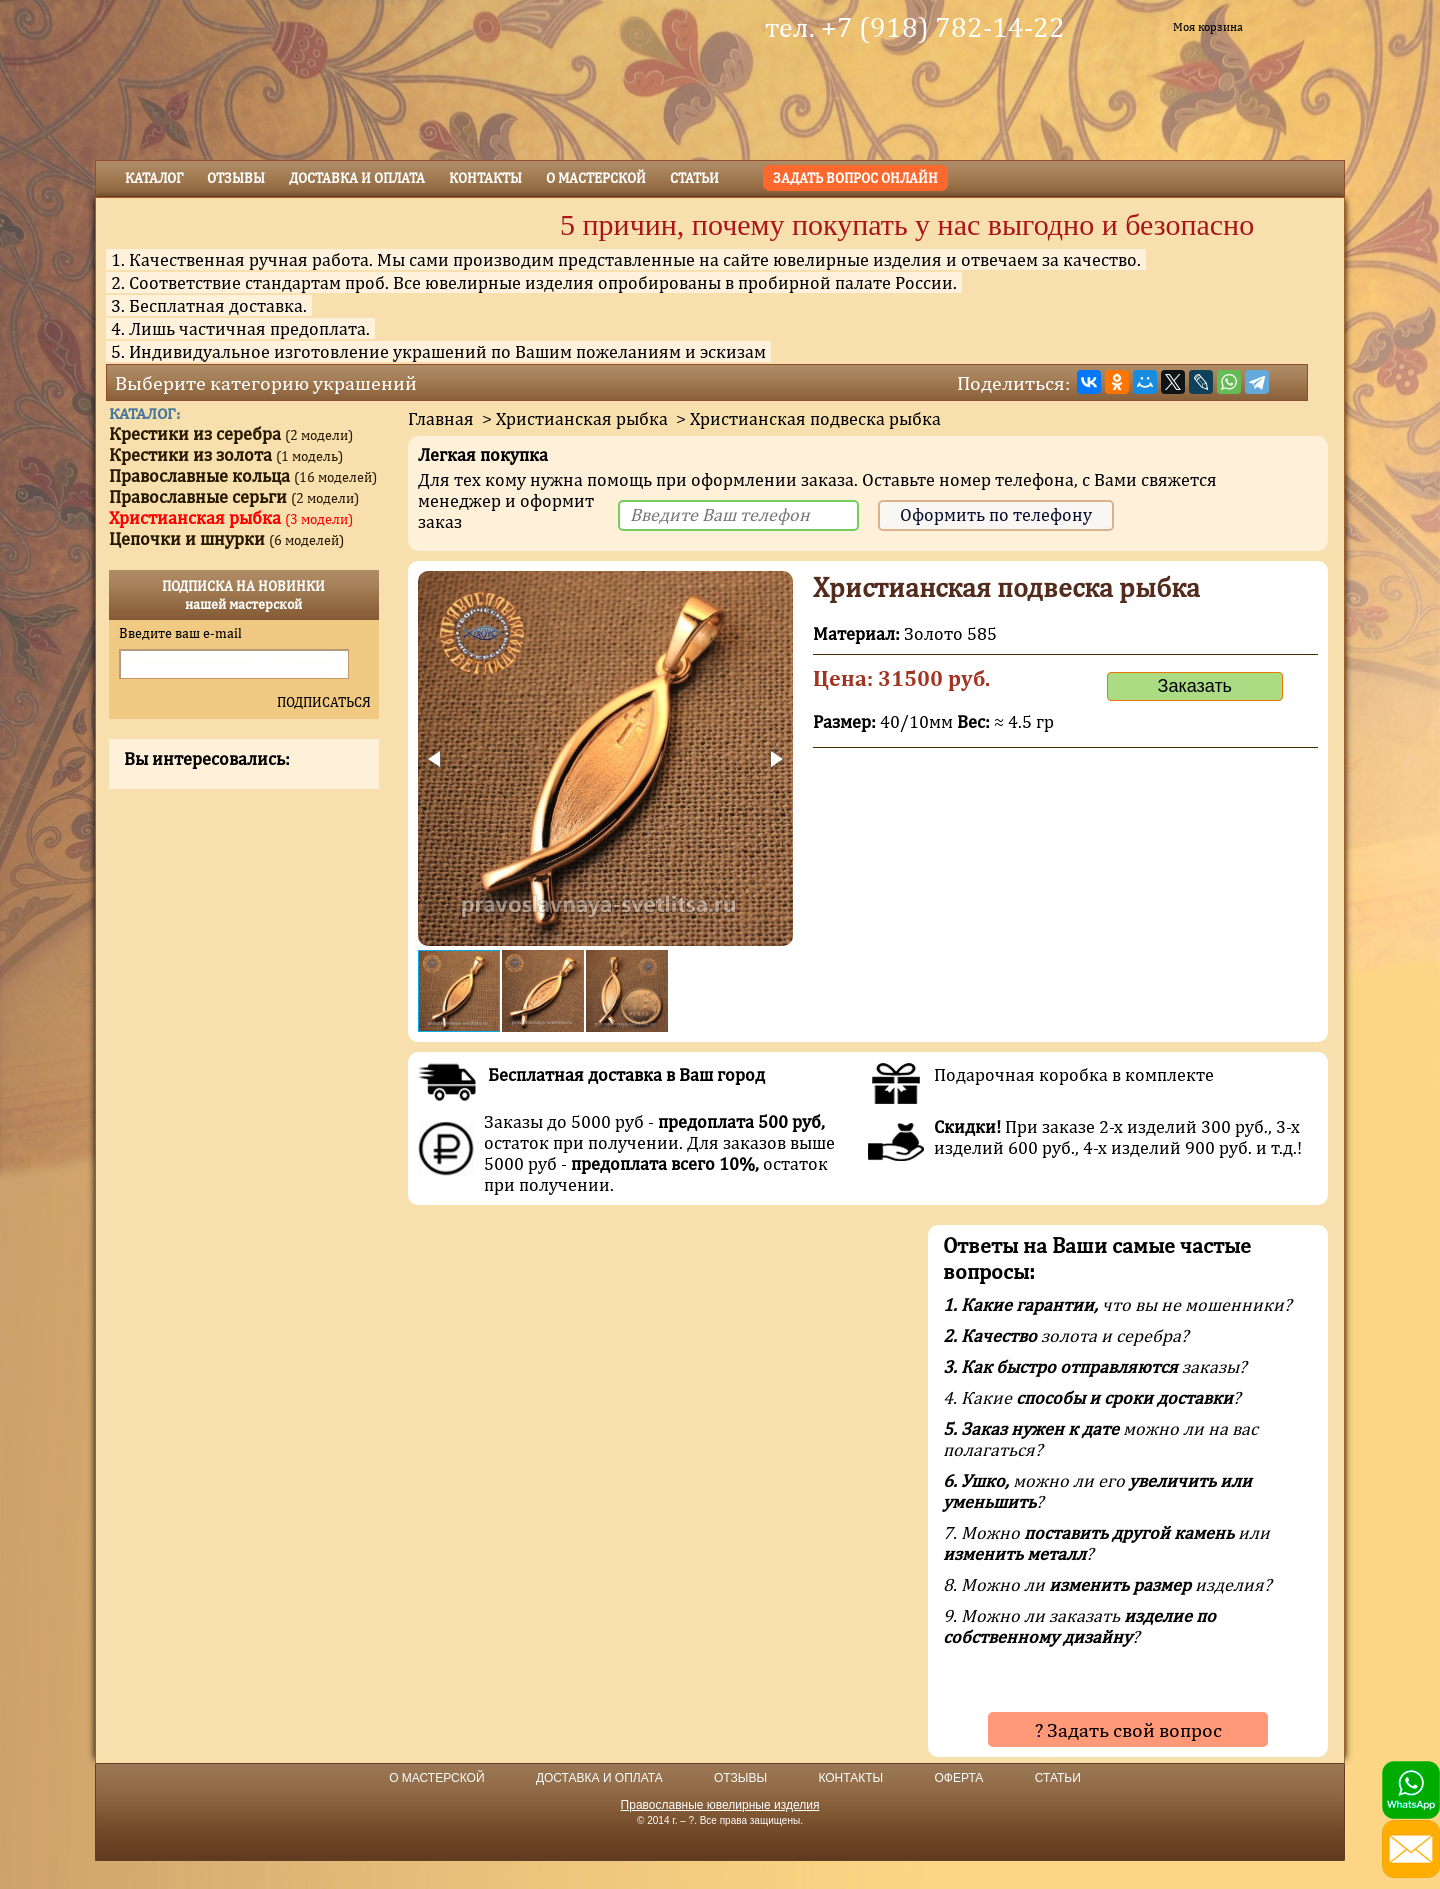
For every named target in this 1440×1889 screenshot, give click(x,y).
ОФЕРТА (958, 1778)
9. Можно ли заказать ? (1079, 1626)
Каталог (154, 178)
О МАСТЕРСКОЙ (436, 1778)
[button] (436, 759)
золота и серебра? (1066, 1335)
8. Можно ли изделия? (1107, 1584)
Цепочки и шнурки (226, 538)
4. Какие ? (1092, 1397)
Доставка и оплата (357, 178)
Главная (441, 418)
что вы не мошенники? (1117, 1304)
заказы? (1095, 1366)
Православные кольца (243, 475)
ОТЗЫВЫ (740, 1778)
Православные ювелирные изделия (720, 1805)
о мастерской (596, 178)
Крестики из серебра (231, 433)
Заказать (1195, 686)
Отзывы (236, 178)
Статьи (694, 178)
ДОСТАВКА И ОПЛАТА (599, 1778)
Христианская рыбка (582, 418)
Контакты (485, 178)
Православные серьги (234, 496)
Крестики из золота (226, 454)
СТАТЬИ (1058, 1778)
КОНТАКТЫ (850, 1778)
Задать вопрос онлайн (855, 178)
